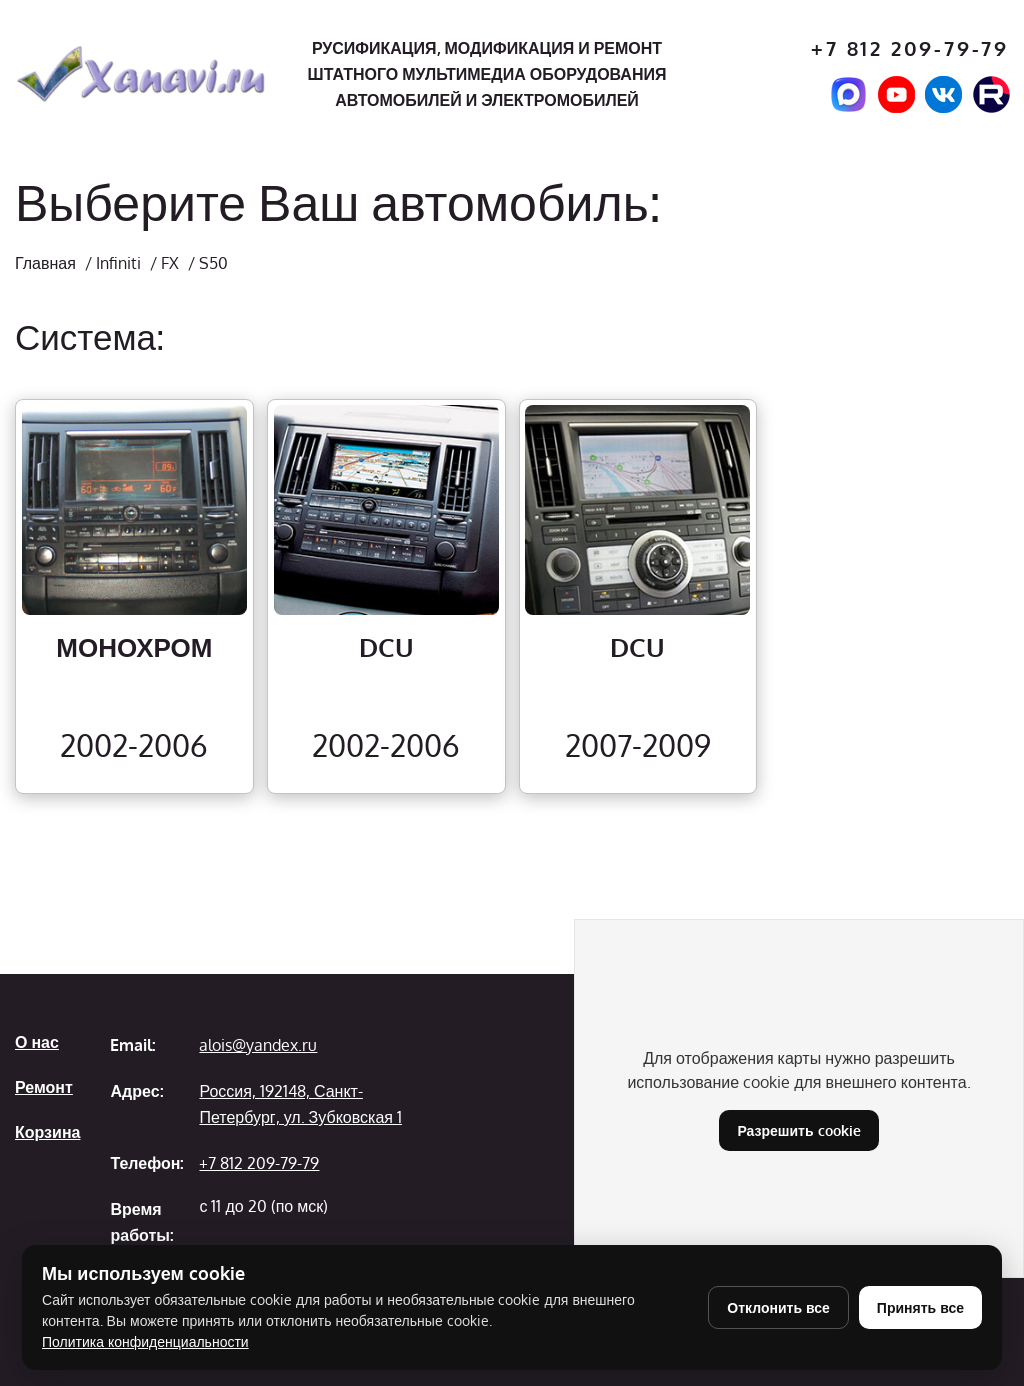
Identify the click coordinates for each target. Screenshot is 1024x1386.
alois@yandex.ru (258, 1045)
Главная (45, 263)
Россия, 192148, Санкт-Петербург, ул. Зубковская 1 (300, 1104)
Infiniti (118, 263)
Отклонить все (778, 1307)
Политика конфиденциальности (145, 1341)
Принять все (920, 1307)
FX (170, 263)
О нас (37, 1042)
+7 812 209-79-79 (910, 48)
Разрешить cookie (798, 1130)
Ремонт (44, 1087)
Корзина (47, 1132)
